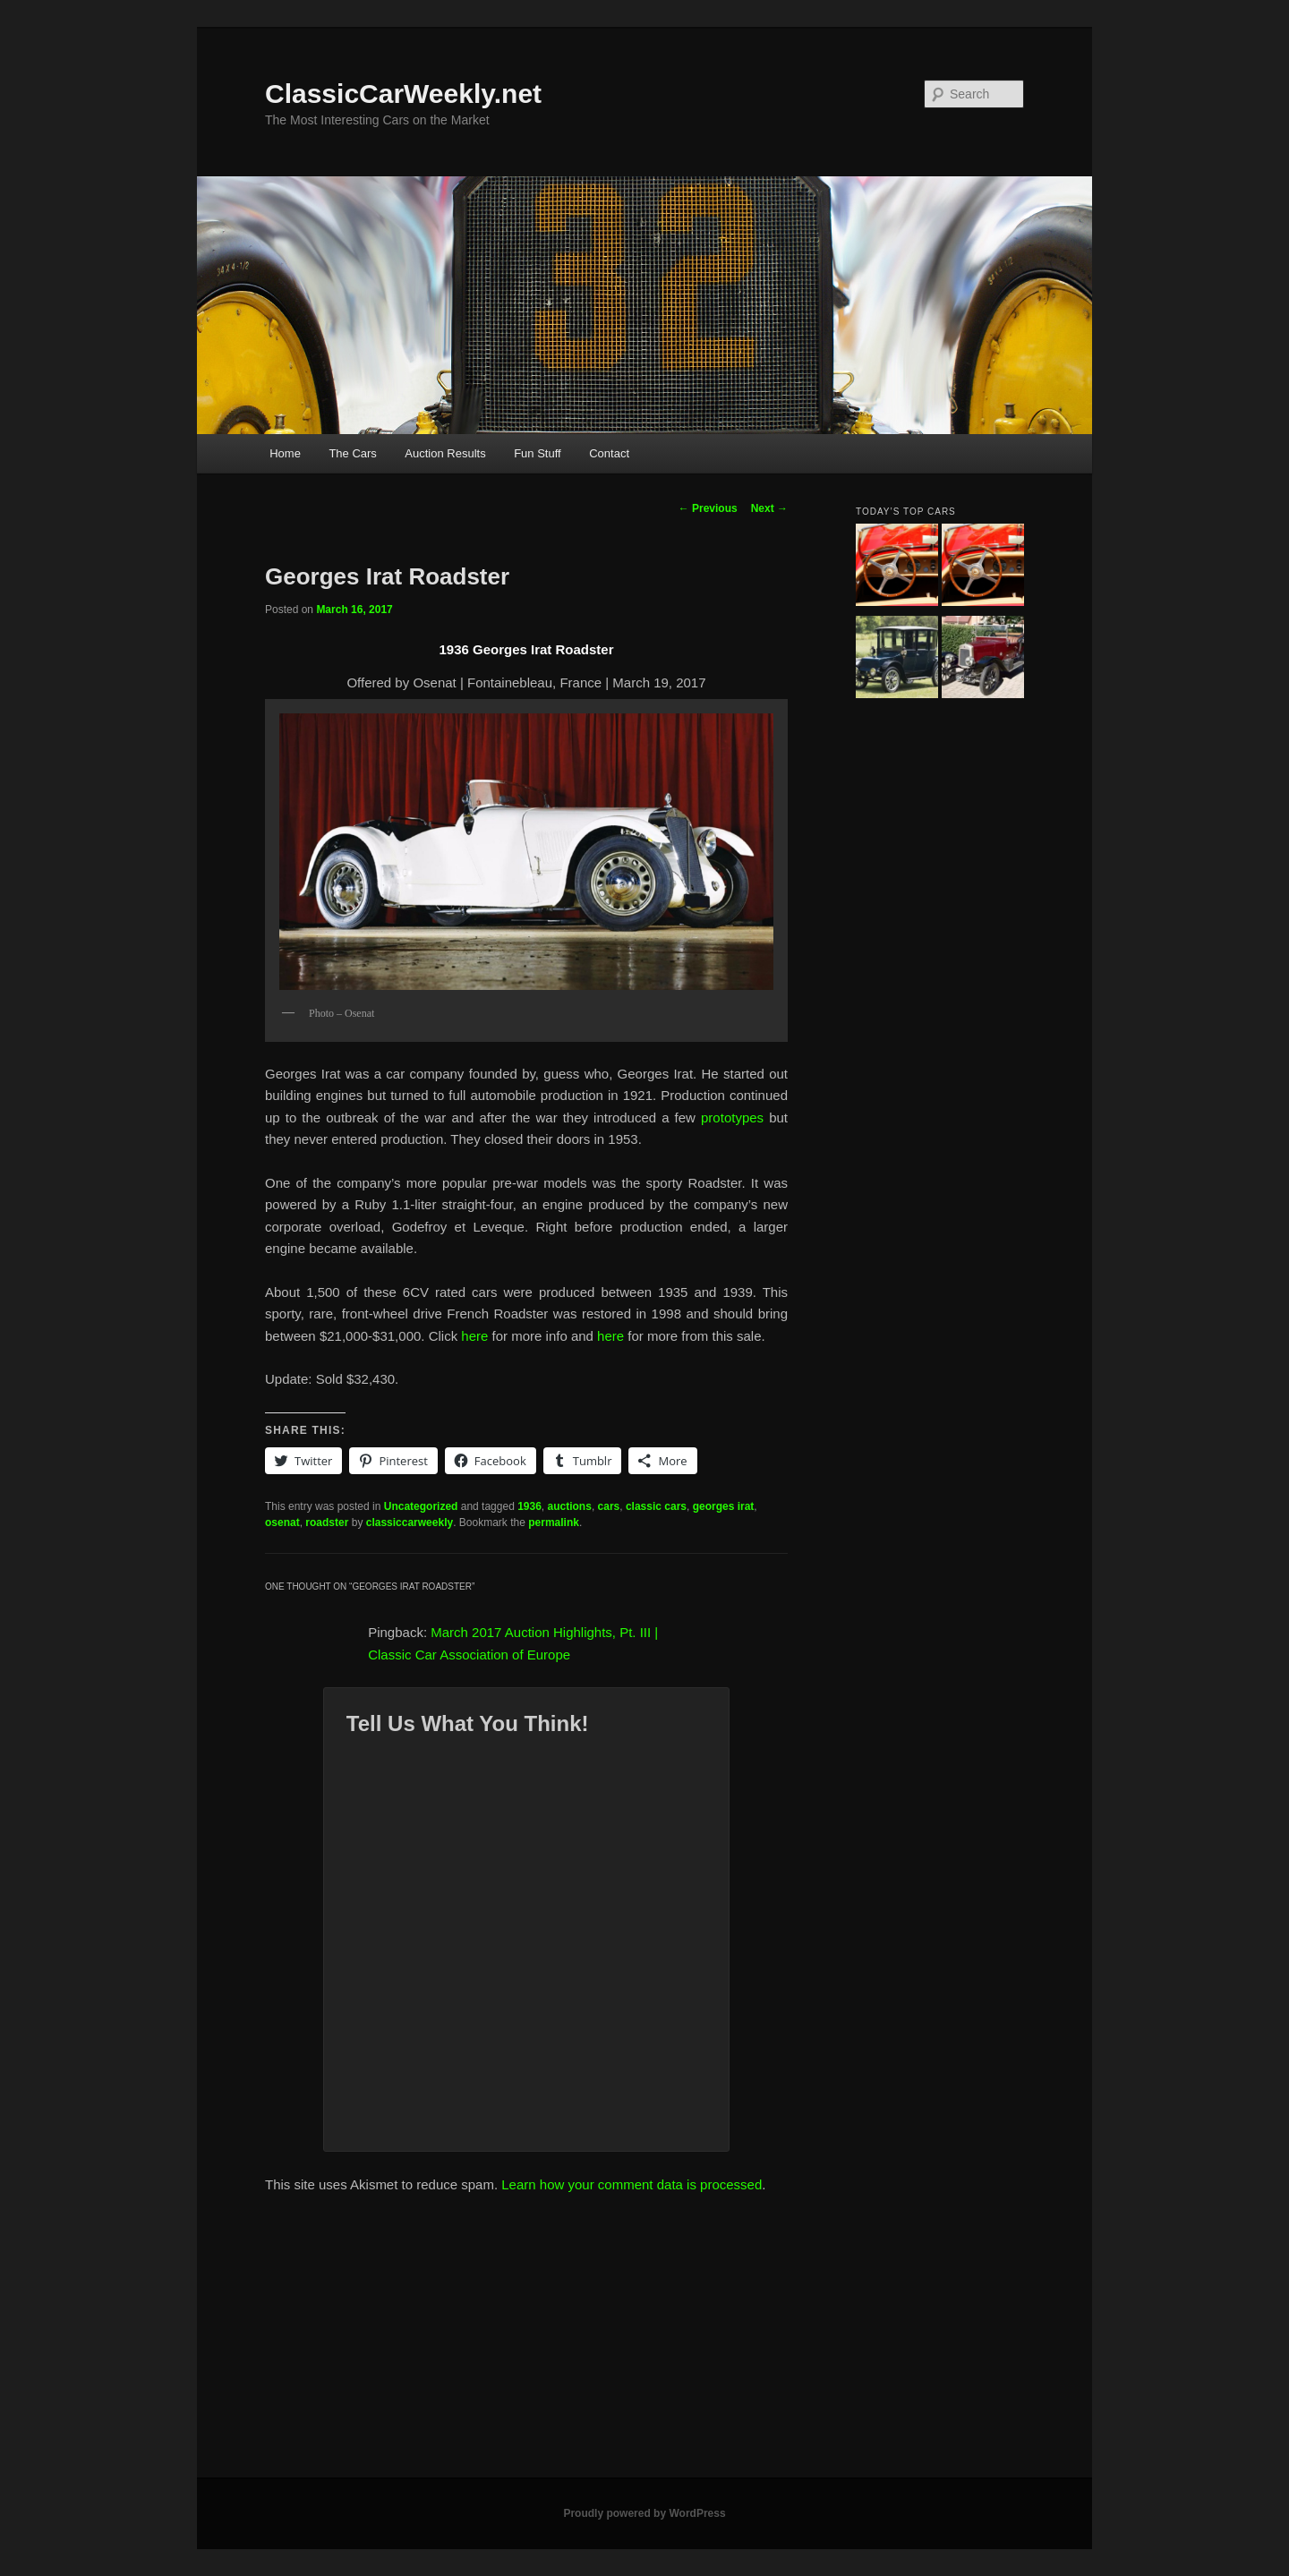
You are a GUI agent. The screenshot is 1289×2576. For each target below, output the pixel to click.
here (476, 1335)
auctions (570, 1506)
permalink (553, 1522)
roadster (326, 1522)
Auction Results (445, 453)
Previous (708, 508)
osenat (282, 1522)
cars (609, 1506)
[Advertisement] (644, 2343)
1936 (529, 1506)
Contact (609, 453)
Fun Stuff (537, 453)
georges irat (724, 1506)
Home (285, 453)
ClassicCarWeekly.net (403, 93)
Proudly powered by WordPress (644, 2513)
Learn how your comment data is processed (631, 2184)
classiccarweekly (409, 1522)
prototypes (732, 1117)
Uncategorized (421, 1506)
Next (769, 508)
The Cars (352, 453)
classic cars (656, 1506)
